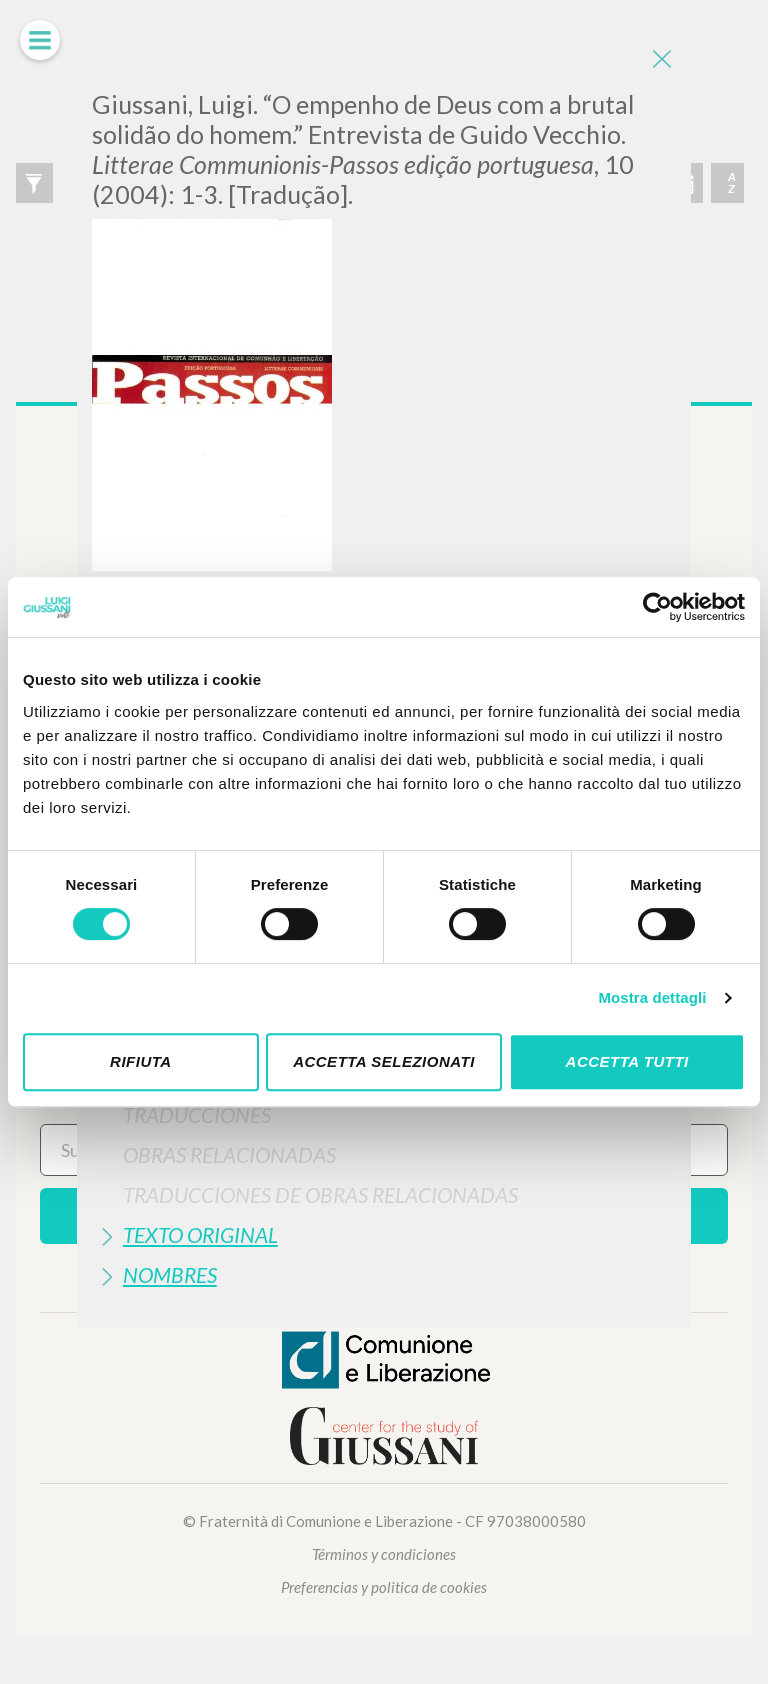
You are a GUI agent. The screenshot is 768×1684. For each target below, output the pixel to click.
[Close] (661, 60)
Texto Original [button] (200, 1234)
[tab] (384, 1114)
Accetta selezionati (384, 1061)
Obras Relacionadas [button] (229, 1154)
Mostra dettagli (652, 997)
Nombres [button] (170, 1274)
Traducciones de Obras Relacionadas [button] (320, 1194)
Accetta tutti (627, 1061)
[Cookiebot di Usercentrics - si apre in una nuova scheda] (657, 607)
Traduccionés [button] (197, 1114)
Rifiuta (141, 1061)
